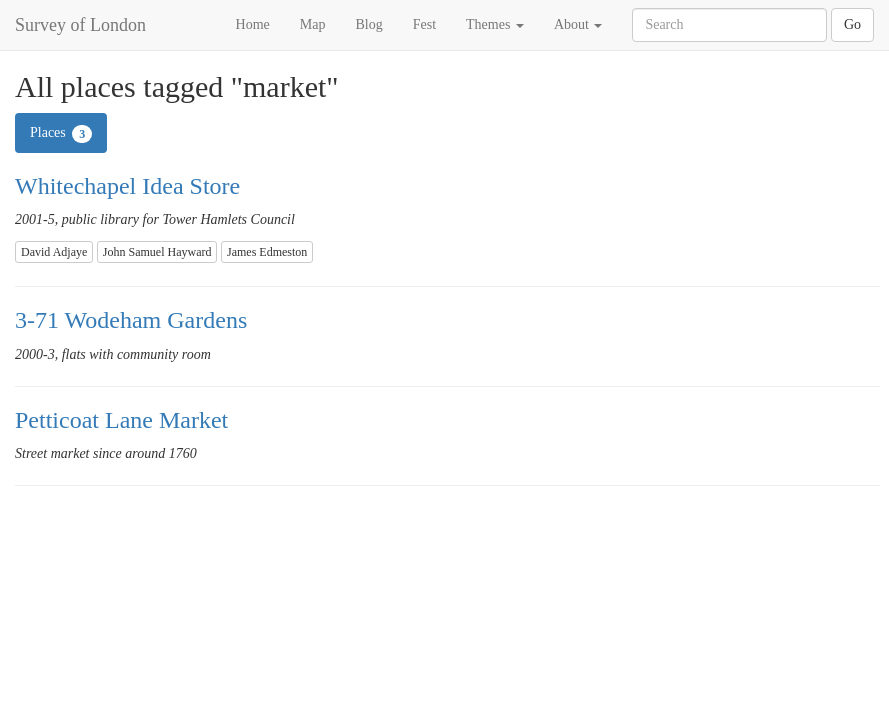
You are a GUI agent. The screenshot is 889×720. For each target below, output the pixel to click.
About (578, 24)
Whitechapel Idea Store (127, 186)
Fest (424, 24)
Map (313, 24)
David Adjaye (54, 252)
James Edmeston (267, 252)
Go (852, 24)
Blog (368, 24)
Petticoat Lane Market (121, 420)
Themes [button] (495, 24)
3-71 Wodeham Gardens (131, 320)
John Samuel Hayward (157, 252)
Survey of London (80, 25)
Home (253, 24)
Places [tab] (61, 134)
